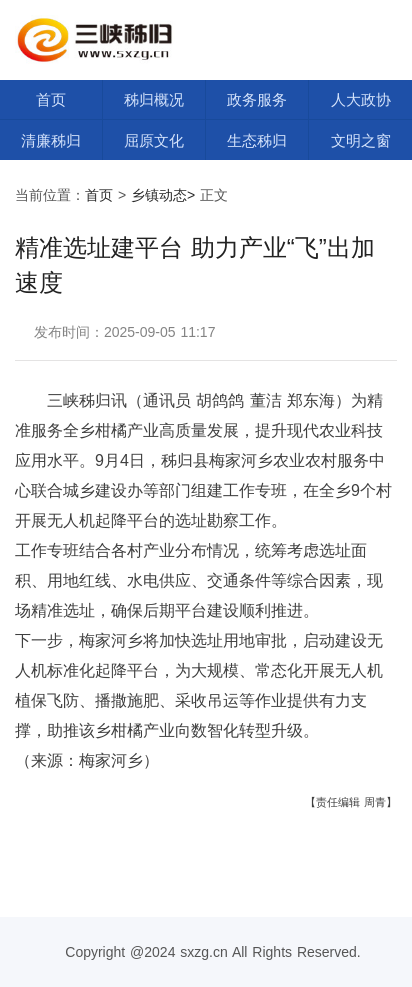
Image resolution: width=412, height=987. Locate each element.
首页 (51, 99)
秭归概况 (154, 99)
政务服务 (257, 99)
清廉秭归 (51, 140)
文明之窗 (361, 140)
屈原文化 (154, 140)
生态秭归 (257, 140)
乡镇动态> (163, 195)
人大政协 (361, 99)
